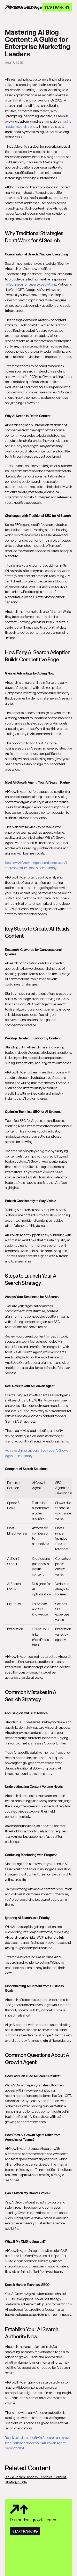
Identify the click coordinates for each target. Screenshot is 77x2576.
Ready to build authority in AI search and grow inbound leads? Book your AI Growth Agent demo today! (37, 2443)
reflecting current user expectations (30, 284)
